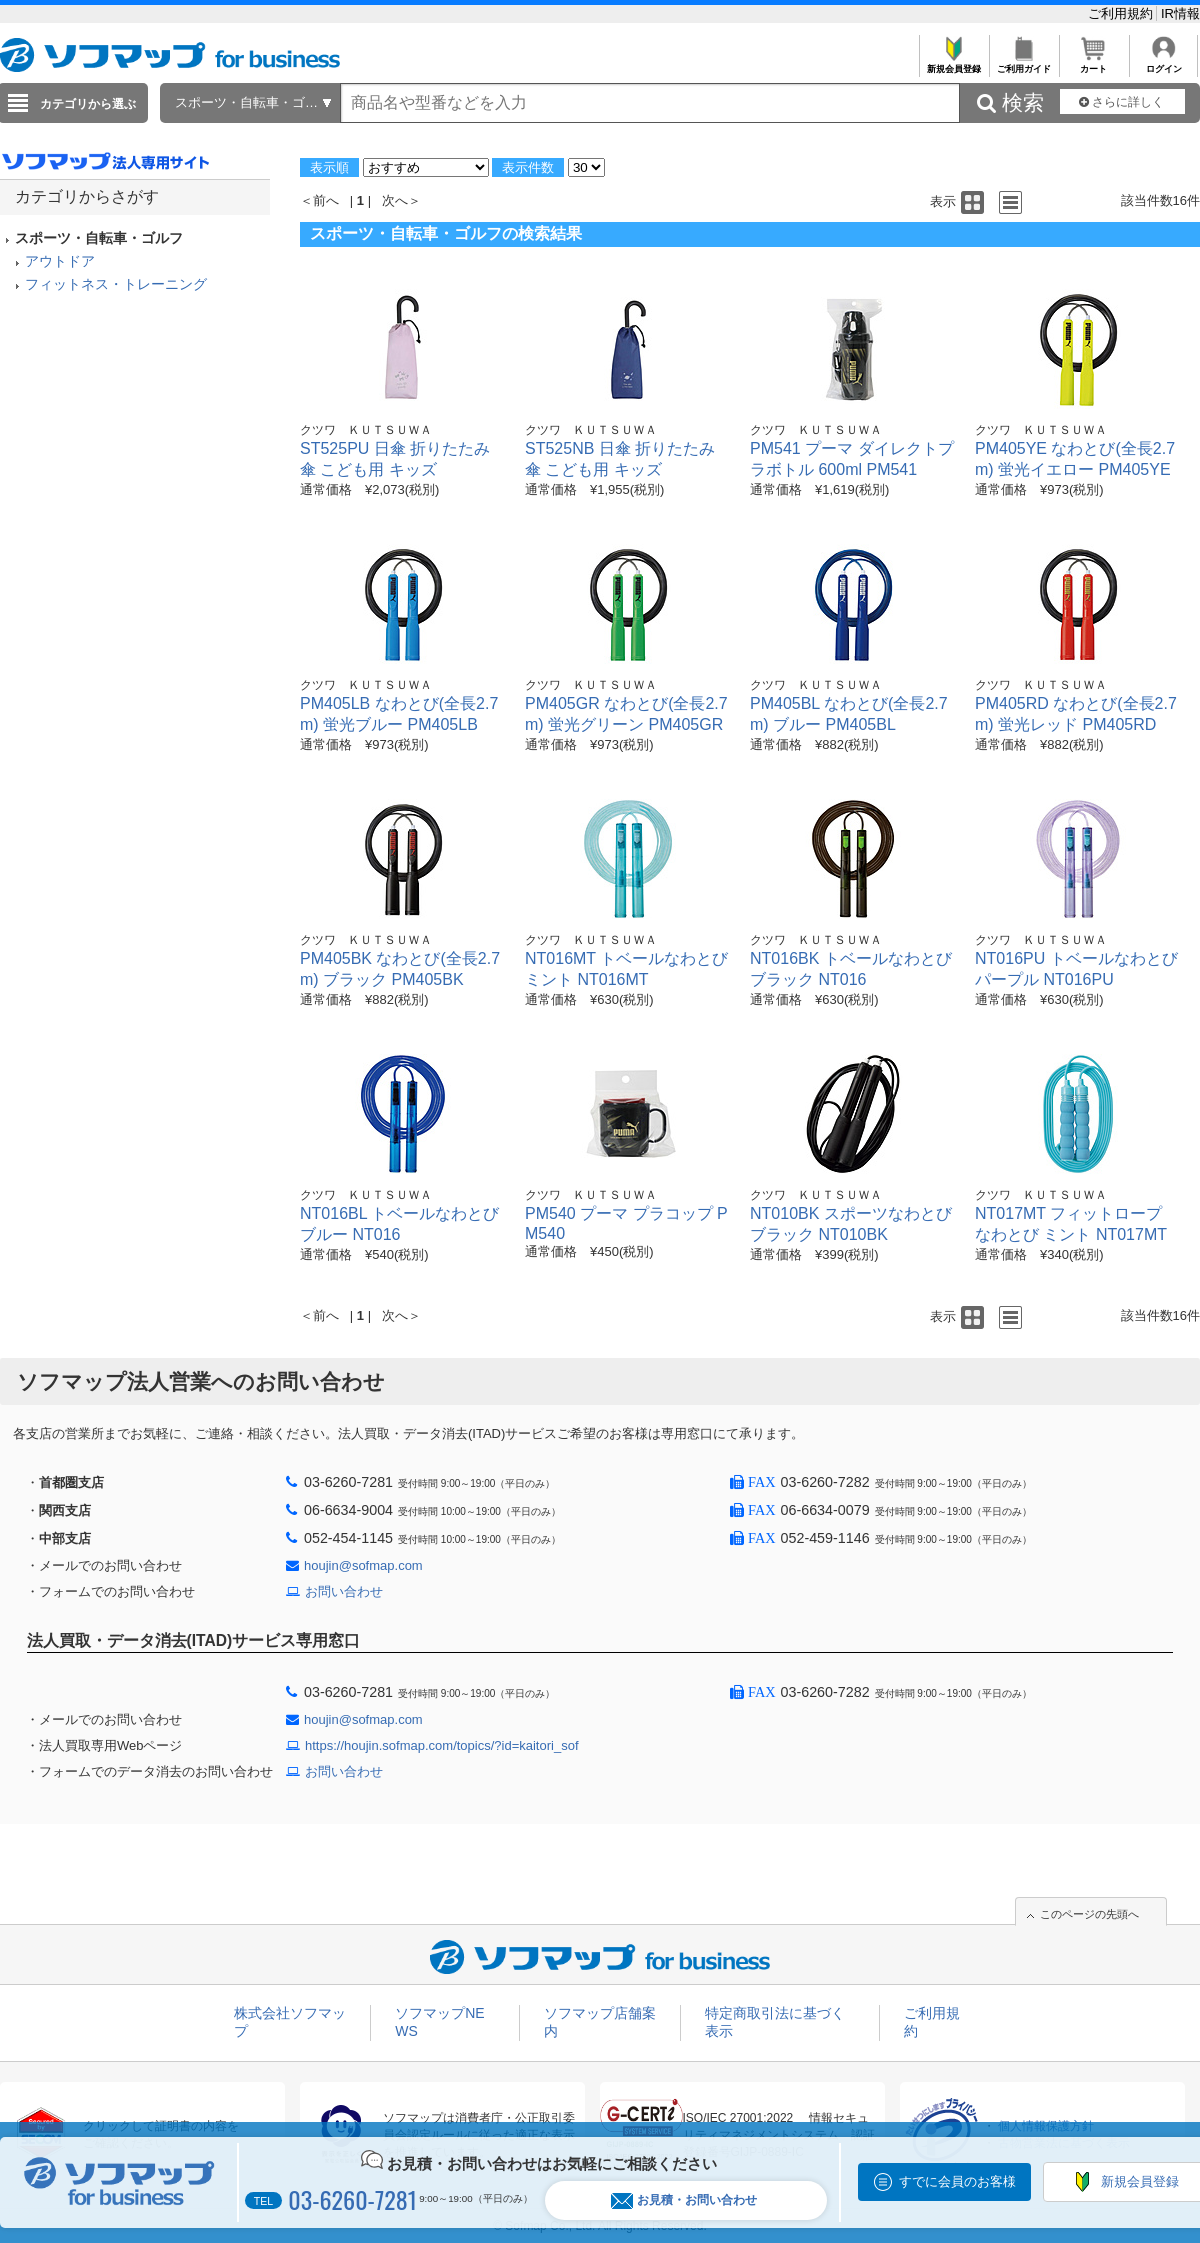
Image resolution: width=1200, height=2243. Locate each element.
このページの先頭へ (1089, 1914)
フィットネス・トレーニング (116, 284)
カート (1093, 63)
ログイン (1163, 63)
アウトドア (60, 261)
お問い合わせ (344, 1591)
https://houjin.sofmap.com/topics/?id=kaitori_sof (442, 1745)
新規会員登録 (953, 63)
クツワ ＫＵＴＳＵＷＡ (366, 430)
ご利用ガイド (1023, 63)
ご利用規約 (1122, 13)
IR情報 (1180, 13)
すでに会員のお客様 (957, 2181)
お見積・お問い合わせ (684, 2200)
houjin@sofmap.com (363, 1565)
